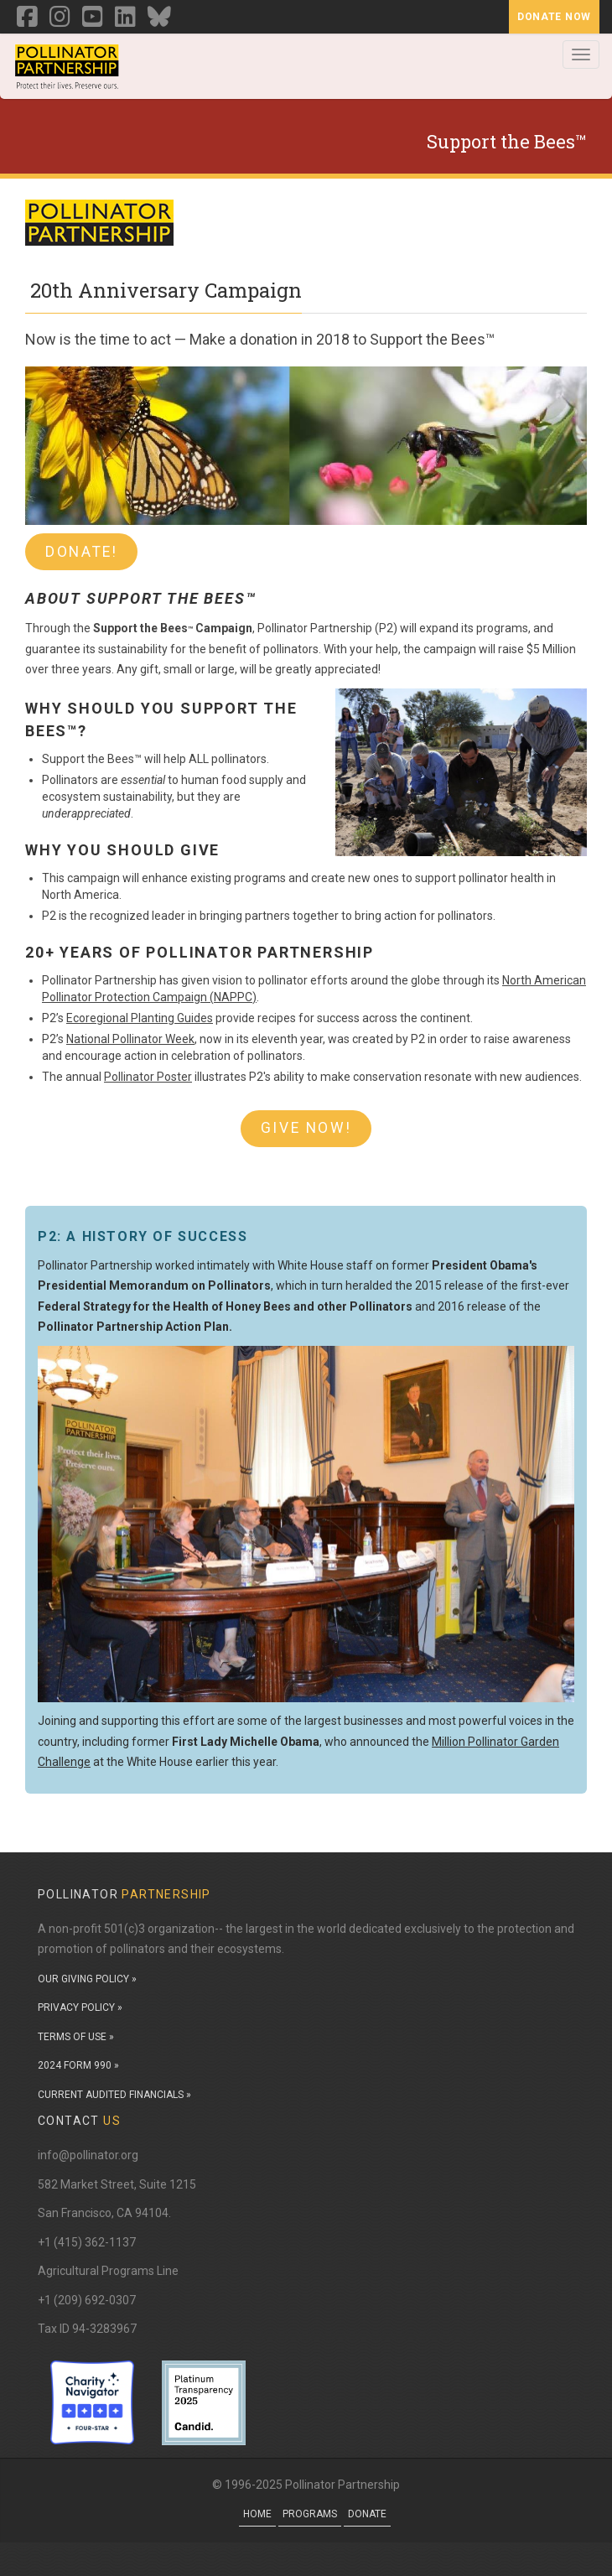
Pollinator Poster (148, 1076)
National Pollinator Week (130, 1039)
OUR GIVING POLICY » (87, 1979)
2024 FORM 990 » (78, 2065)
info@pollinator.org (88, 2155)
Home (257, 2514)
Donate (367, 2514)
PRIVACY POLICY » (80, 2007)
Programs (310, 2514)
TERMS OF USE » (76, 2037)
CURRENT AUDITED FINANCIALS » (114, 2095)
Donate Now (554, 17)
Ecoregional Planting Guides (139, 1018)
